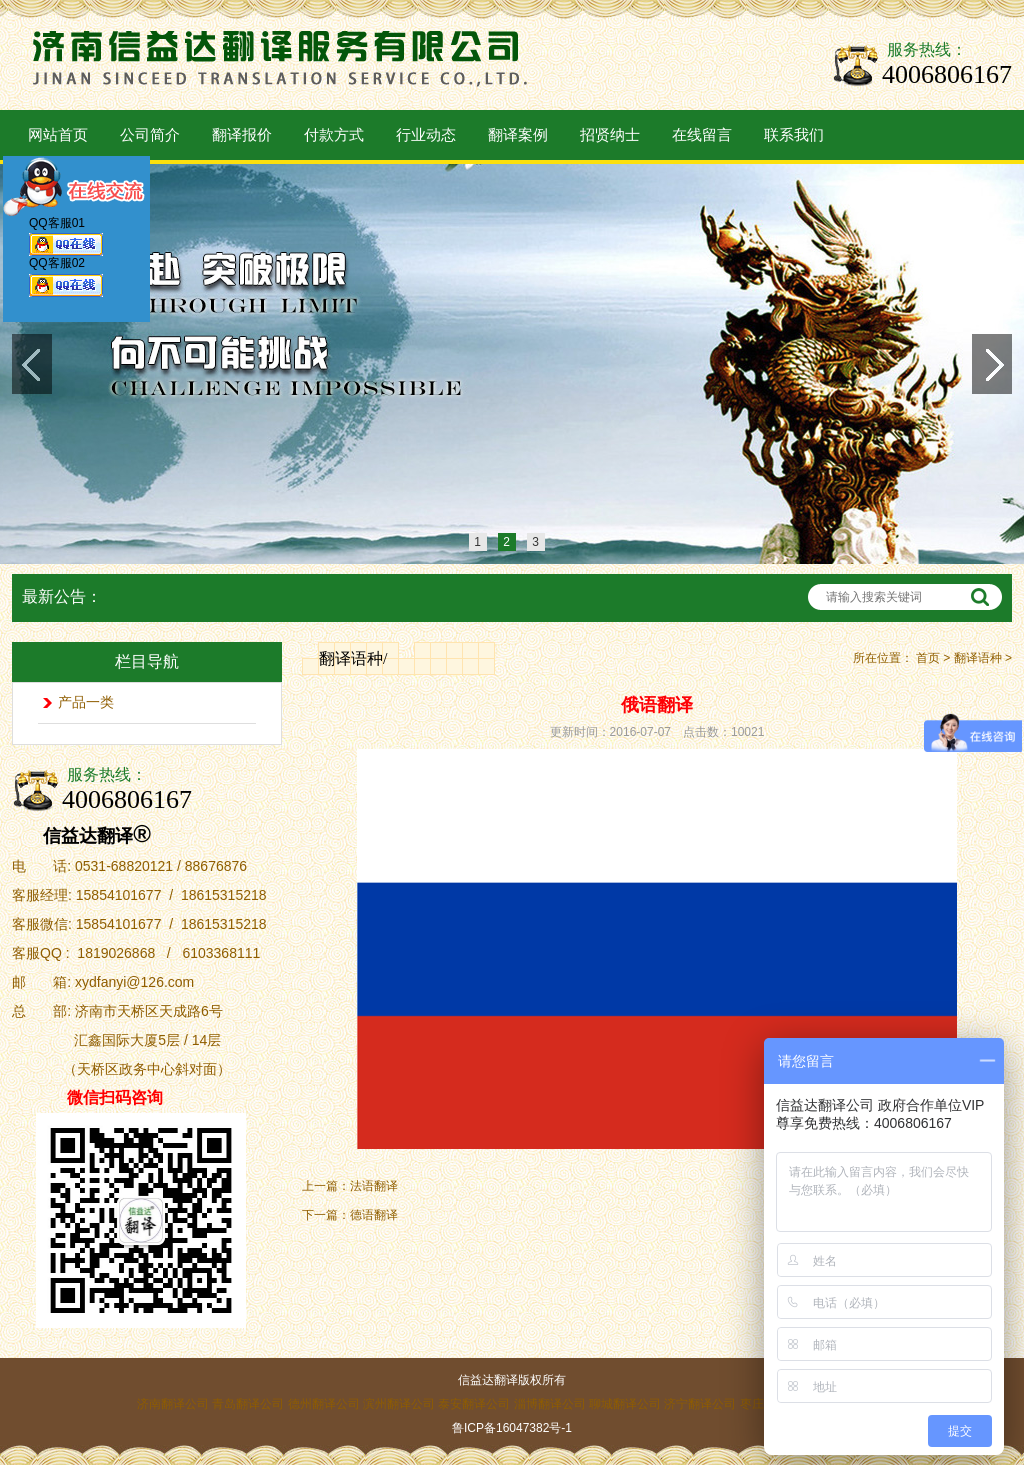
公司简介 (150, 135)
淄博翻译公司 (550, 1404)
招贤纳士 (610, 135)
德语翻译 (374, 1215)
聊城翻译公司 (625, 1404)
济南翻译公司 (173, 1404)
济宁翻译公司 (700, 1404)
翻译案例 (518, 135)
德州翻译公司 (324, 1404)
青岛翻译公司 (248, 1404)
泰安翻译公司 (474, 1404)
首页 (928, 658)
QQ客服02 (66, 281)
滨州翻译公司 (399, 1404)
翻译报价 (242, 135)
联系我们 (794, 135)
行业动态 (426, 135)
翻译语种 (978, 658)
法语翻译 (374, 1186)
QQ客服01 (66, 240)
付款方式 (334, 135)
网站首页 (58, 135)
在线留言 (702, 135)
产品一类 (86, 702)
